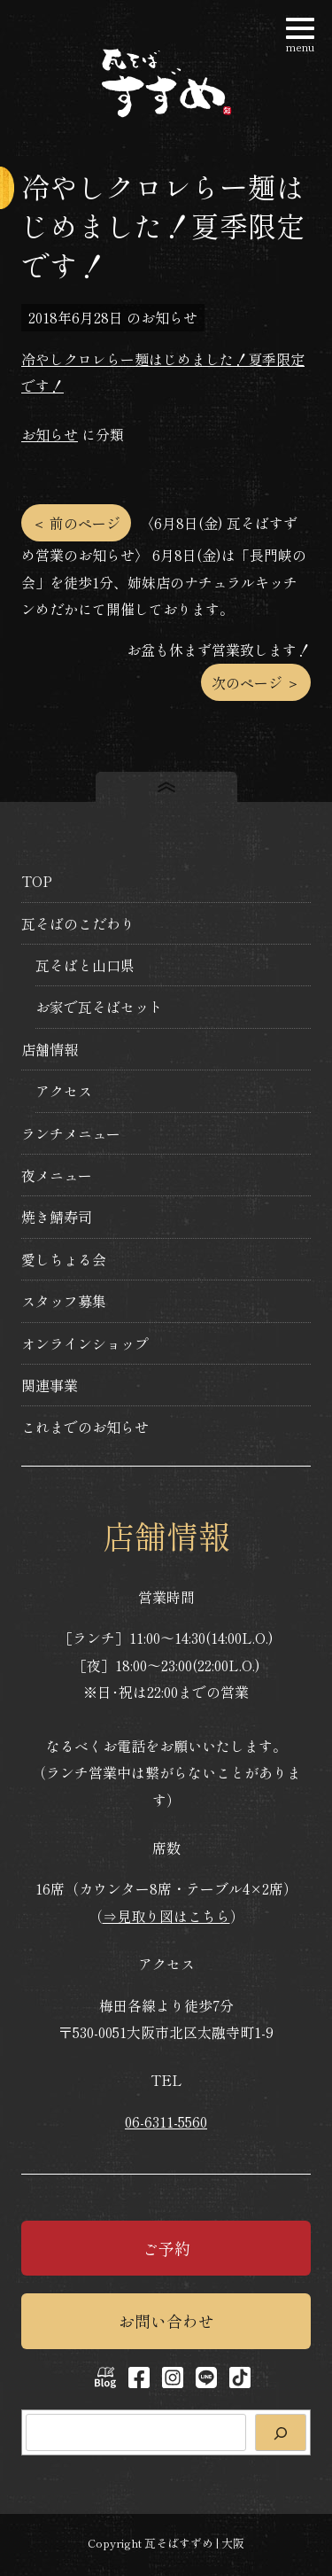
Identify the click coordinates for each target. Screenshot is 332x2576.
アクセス (63, 1090)
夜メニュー (56, 1175)
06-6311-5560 (166, 2121)
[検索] (280, 2432)
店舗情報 (49, 1049)
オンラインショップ (85, 1343)
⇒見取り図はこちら (166, 1915)
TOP (36, 880)
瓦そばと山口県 (85, 965)
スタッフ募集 (63, 1300)
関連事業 (49, 1385)
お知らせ (49, 434)
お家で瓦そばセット (99, 1006)
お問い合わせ (166, 2320)
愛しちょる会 (63, 1259)
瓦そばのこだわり (78, 923)
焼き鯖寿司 (56, 1216)
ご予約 (166, 2248)
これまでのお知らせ (85, 1426)
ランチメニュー (70, 1133)
